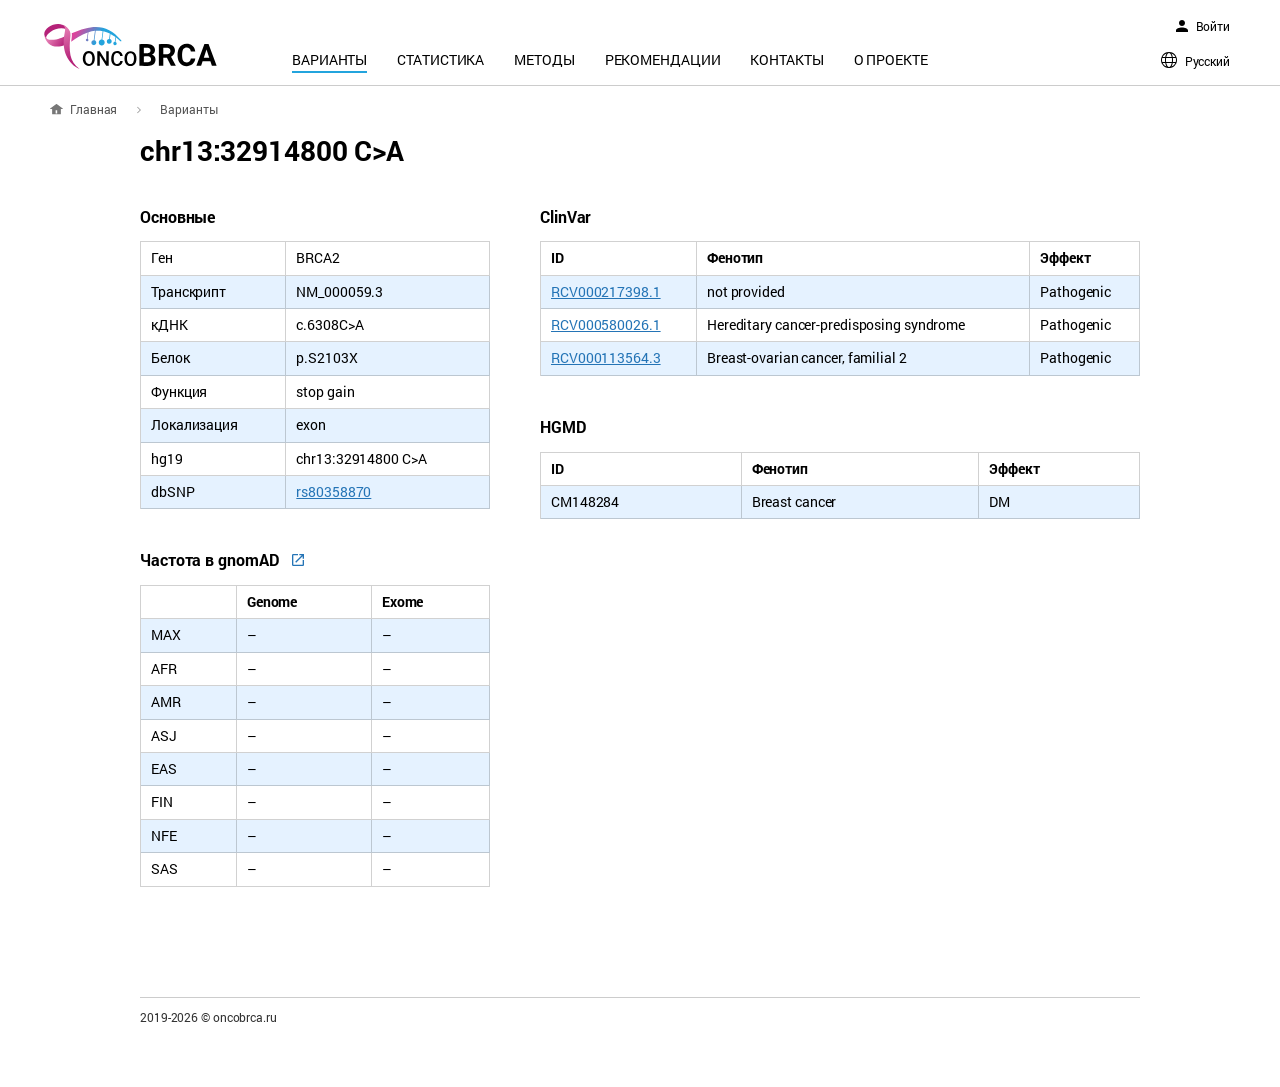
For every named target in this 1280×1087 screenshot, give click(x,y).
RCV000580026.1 (606, 324)
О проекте (891, 59)
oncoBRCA (130, 46)
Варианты (329, 59)
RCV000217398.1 (606, 291)
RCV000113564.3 (606, 357)
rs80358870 (333, 491)
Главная (93, 109)
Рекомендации (663, 59)
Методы (544, 59)
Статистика (440, 59)
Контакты (786, 59)
